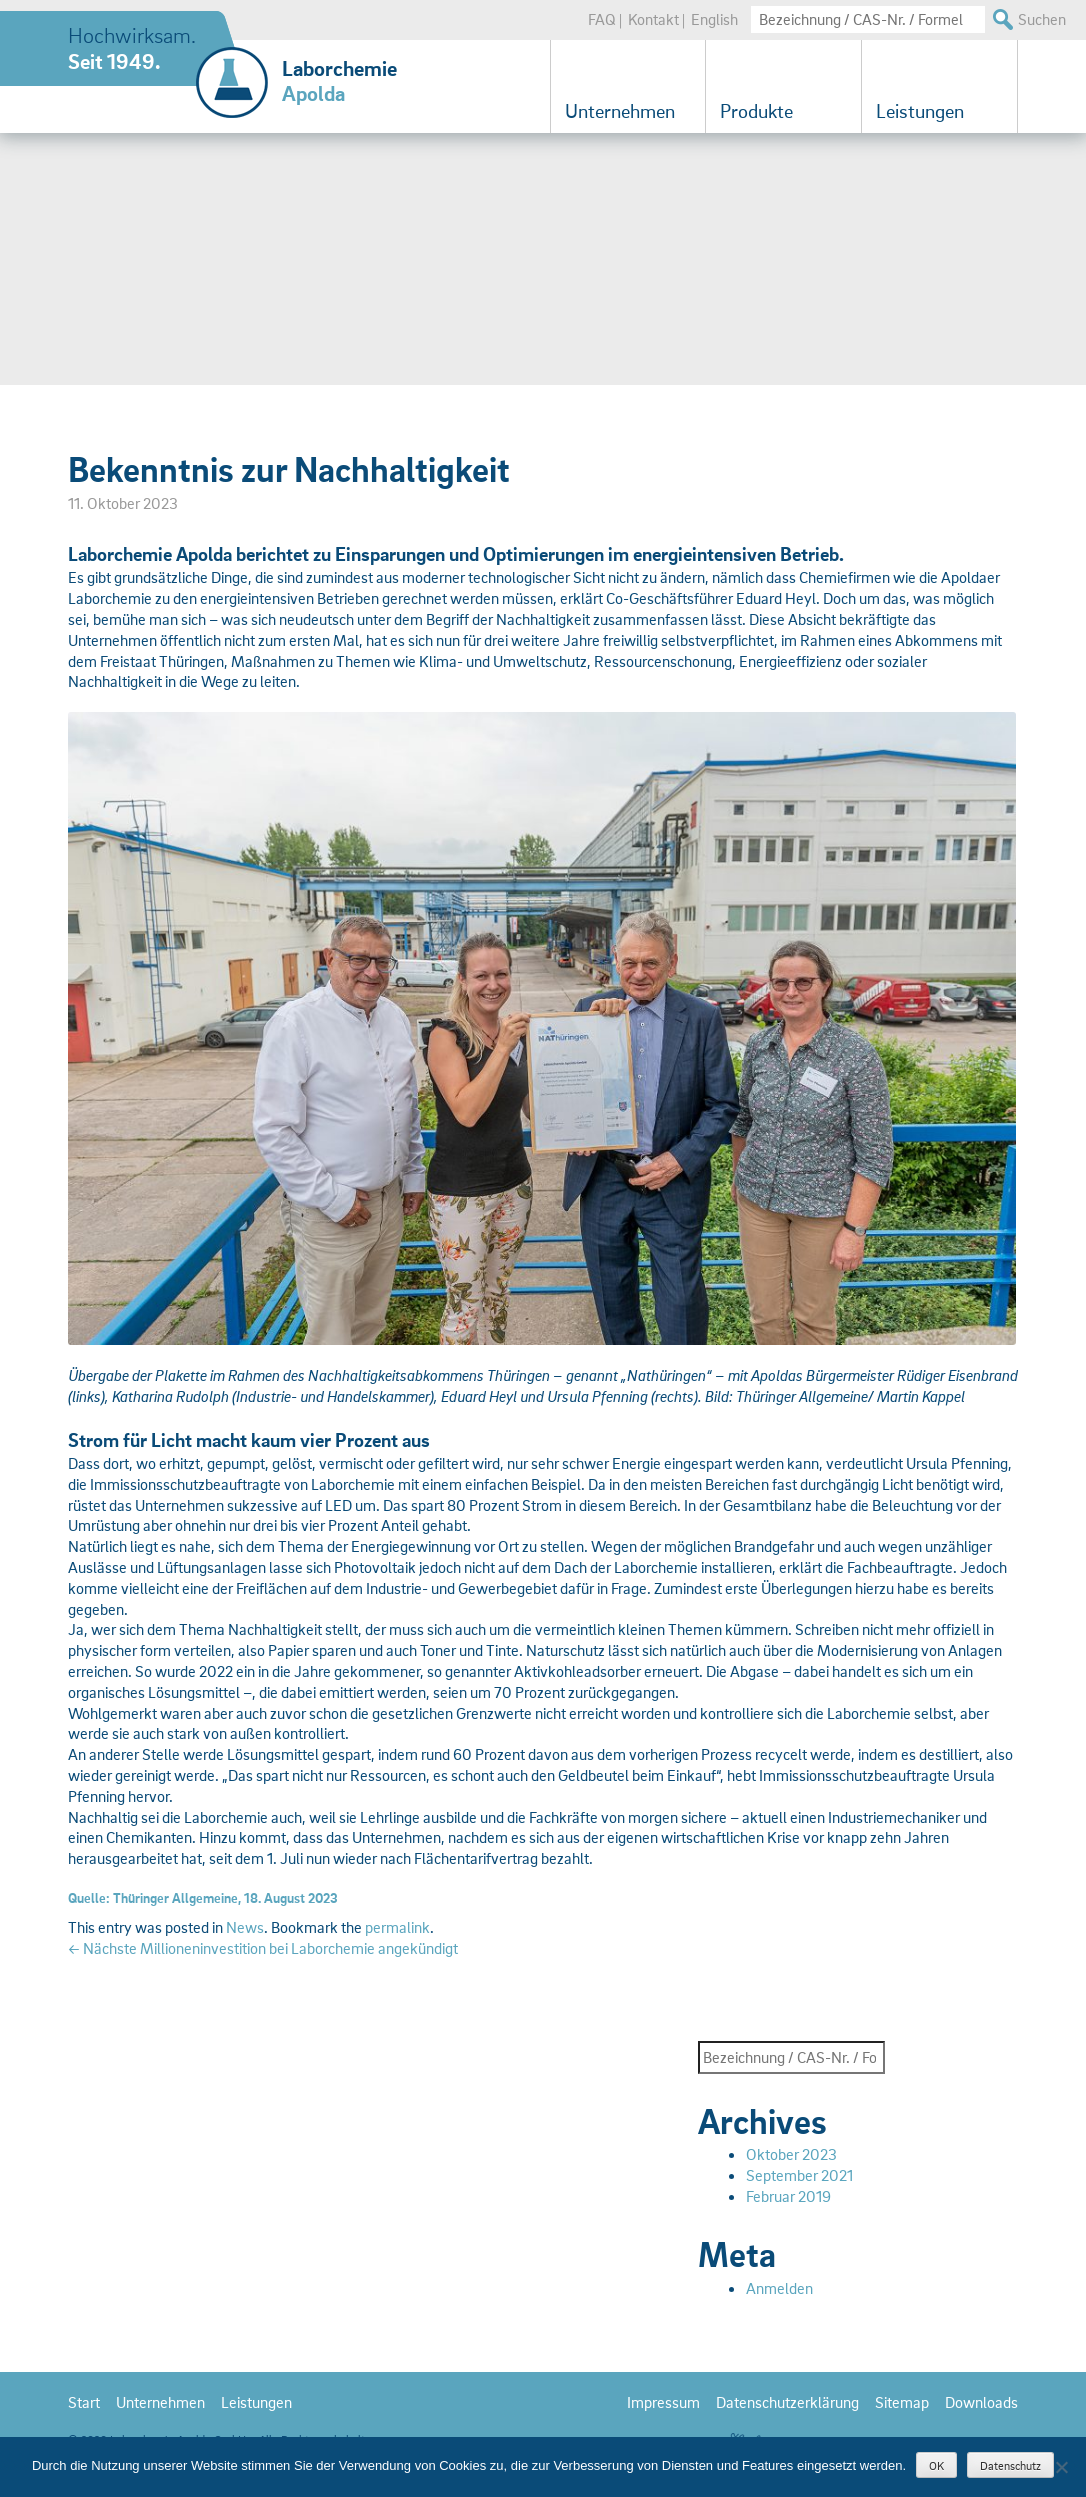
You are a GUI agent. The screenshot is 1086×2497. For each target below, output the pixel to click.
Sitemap (902, 2402)
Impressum (663, 2402)
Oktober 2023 (791, 2154)
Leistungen (920, 111)
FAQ (602, 19)
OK (936, 2465)
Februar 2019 (788, 2196)
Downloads (981, 2402)
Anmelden (779, 2288)
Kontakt (653, 19)
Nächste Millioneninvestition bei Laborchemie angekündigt (263, 1948)
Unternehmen (620, 111)
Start (84, 2402)
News (245, 1927)
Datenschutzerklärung (787, 2402)
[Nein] (1061, 2467)
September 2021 (799, 2175)
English (714, 19)
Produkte (756, 111)
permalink (397, 1927)
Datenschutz (1010, 2465)
